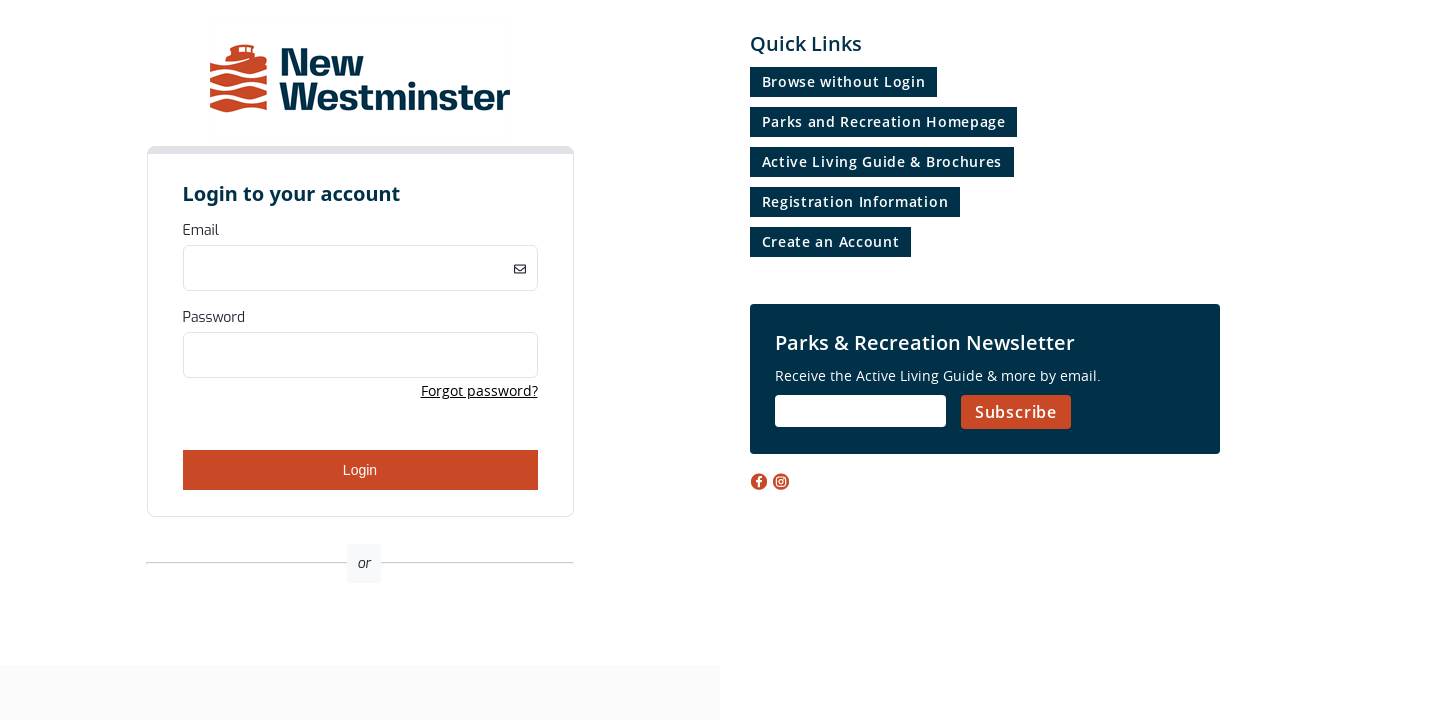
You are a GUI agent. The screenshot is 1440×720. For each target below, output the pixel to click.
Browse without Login (844, 81)
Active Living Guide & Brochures (882, 161)
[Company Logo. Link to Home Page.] (360, 136)
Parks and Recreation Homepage (884, 121)
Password (214, 317)
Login (360, 470)
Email (201, 230)
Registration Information (855, 201)
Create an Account (831, 241)
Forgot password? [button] (479, 390)
